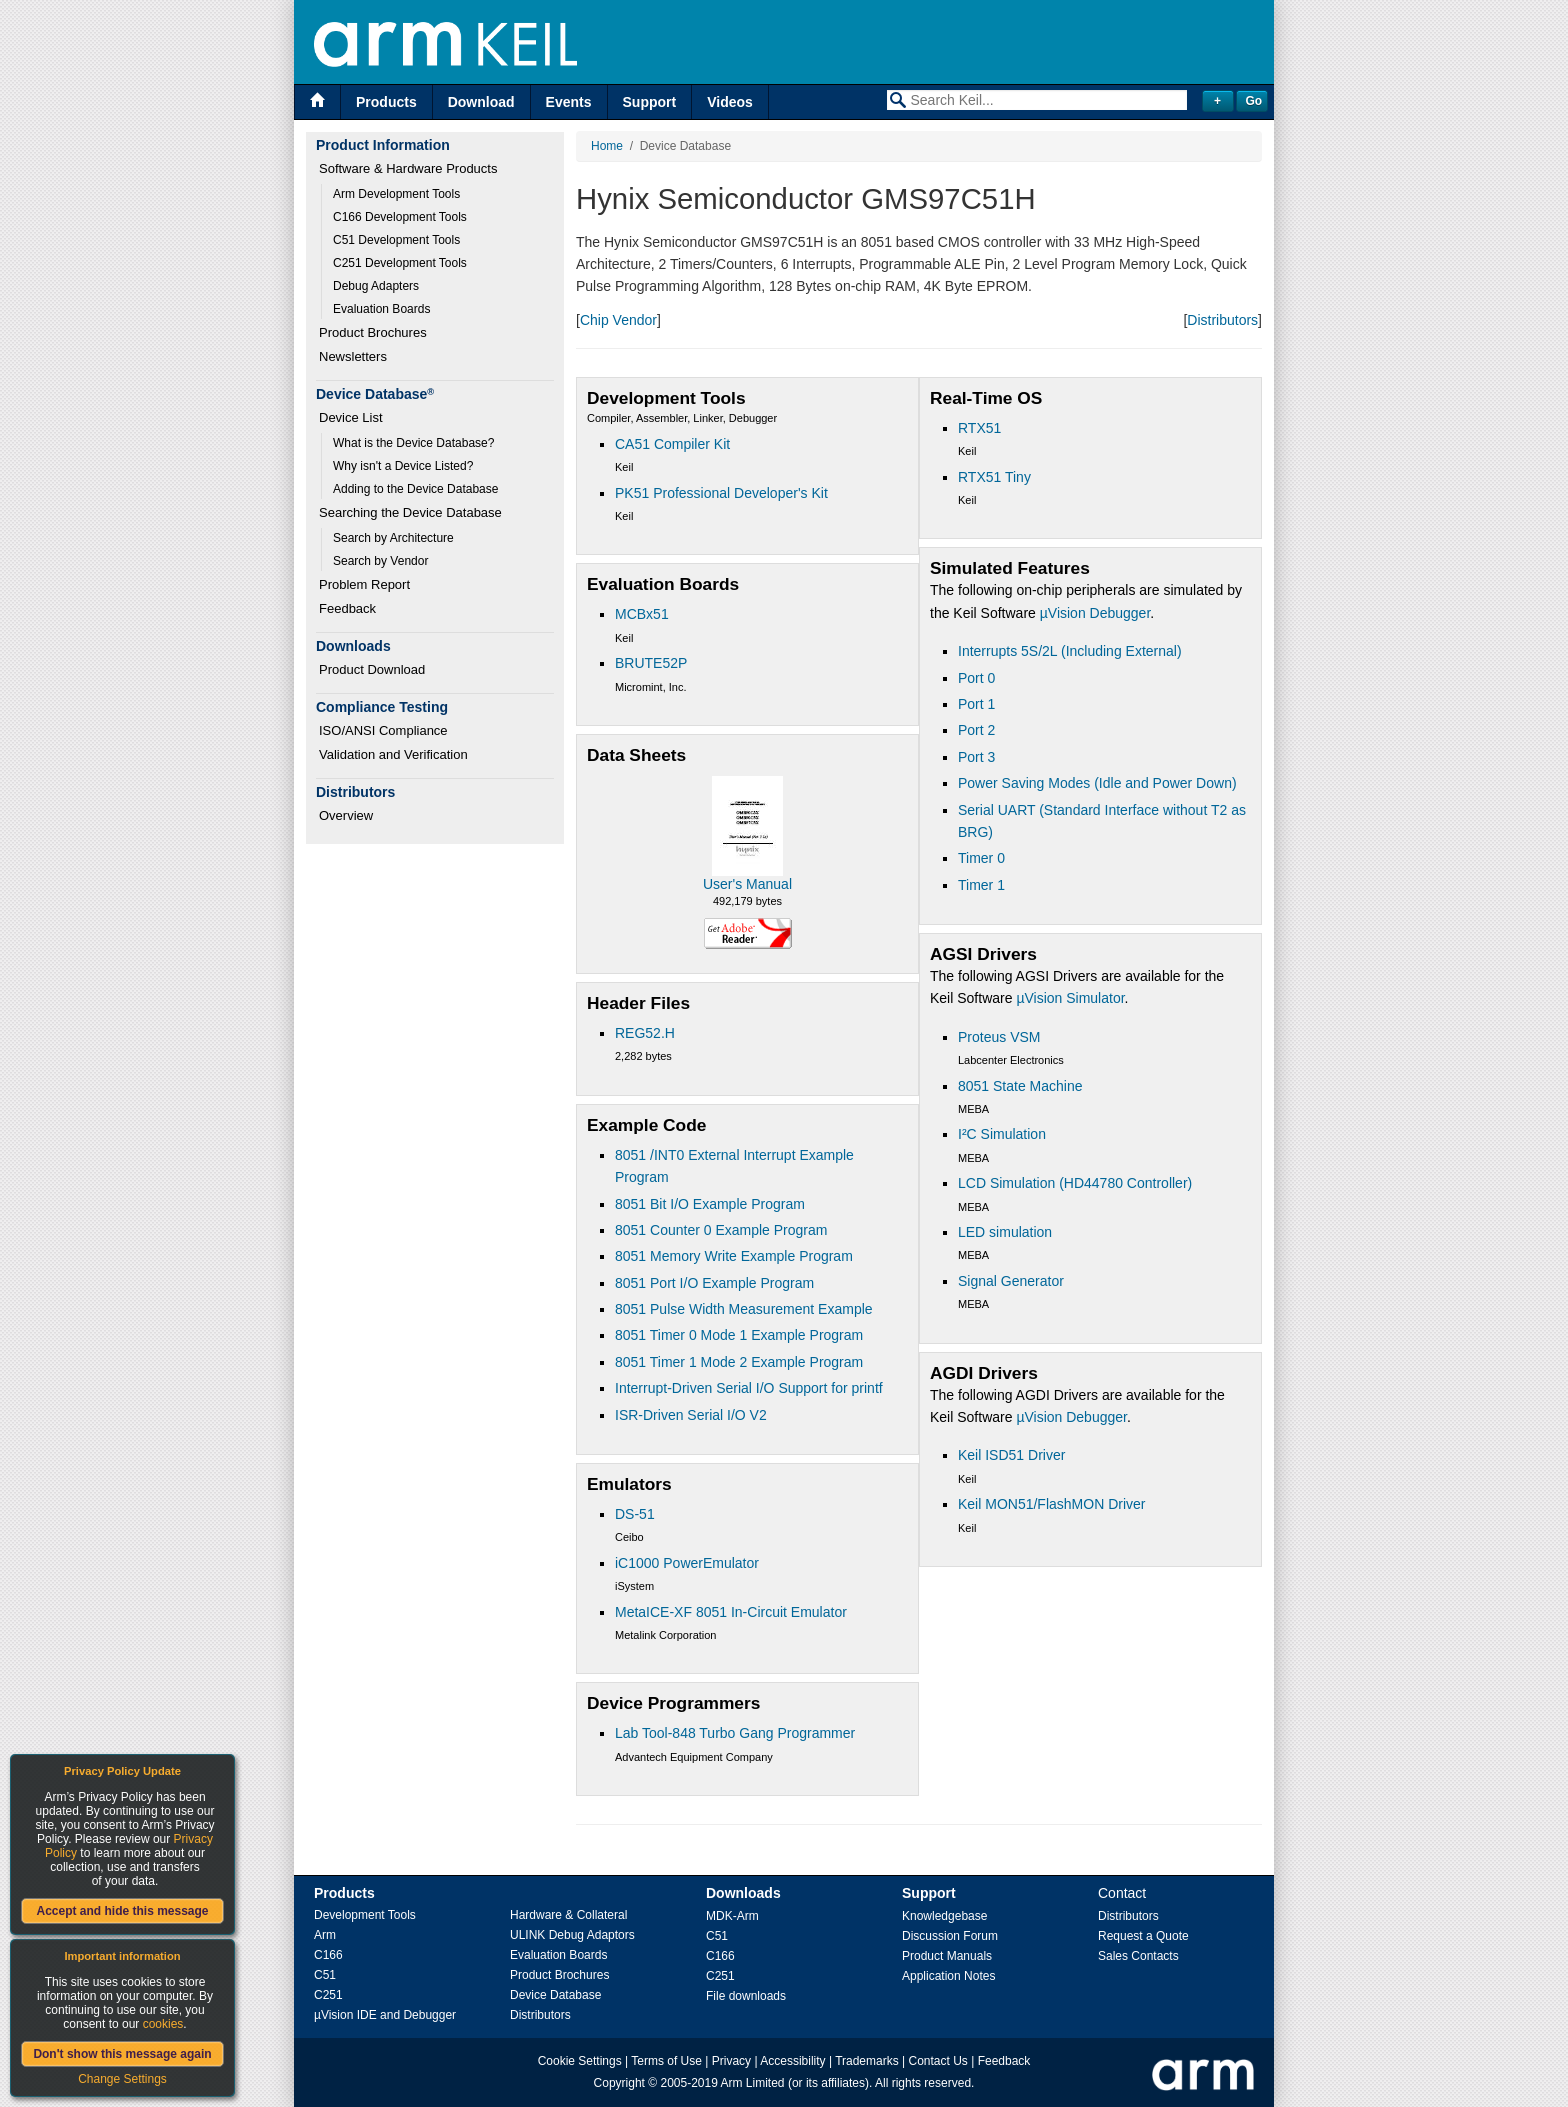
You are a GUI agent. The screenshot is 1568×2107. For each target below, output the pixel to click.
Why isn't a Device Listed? (403, 466)
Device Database (555, 1995)
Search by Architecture (393, 538)
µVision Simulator (1070, 998)
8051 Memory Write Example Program (734, 1256)
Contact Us (938, 2061)
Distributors (1222, 320)
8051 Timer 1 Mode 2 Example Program (739, 1362)
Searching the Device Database (410, 512)
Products (386, 102)
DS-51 (635, 1514)
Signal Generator (1011, 1281)
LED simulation (1005, 1232)
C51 (325, 1975)
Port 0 (976, 678)
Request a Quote (1143, 1936)
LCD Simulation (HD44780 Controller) (1075, 1183)
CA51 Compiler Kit (672, 444)
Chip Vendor (618, 320)
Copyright (619, 2083)
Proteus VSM (999, 1037)
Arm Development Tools (396, 194)
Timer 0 (981, 858)
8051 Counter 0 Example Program (721, 1230)
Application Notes (948, 1976)
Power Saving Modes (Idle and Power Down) (1097, 783)
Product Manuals (947, 1956)
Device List (351, 417)
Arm (325, 1935)
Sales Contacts (1138, 1956)
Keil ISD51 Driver (1011, 1455)
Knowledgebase (944, 1916)
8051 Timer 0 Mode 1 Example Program (739, 1335)
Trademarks (867, 2061)
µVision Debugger (1095, 613)
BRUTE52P (651, 663)
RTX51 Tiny (994, 477)
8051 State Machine (1020, 1086)
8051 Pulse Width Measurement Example (744, 1309)
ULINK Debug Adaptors (572, 1935)
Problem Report (364, 584)
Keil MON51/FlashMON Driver (1051, 1504)
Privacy (731, 2061)
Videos (730, 102)
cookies (163, 2024)
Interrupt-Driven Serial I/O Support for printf (749, 1388)
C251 (328, 1995)
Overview (346, 815)
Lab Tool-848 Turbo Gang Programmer (735, 1733)
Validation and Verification (393, 754)
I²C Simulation (1002, 1134)
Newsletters (353, 356)
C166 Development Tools (400, 217)
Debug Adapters (376, 286)
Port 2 (976, 730)
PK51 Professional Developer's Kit (721, 493)
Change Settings (122, 2079)
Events (569, 102)
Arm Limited (753, 2083)
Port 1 (976, 704)
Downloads (743, 1893)
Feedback (347, 608)
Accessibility (792, 2061)
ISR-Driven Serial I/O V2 (691, 1415)
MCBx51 (642, 614)
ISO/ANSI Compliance (383, 730)
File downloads (746, 1996)
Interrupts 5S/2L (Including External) (1070, 651)
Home (607, 146)
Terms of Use (666, 2061)
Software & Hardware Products (408, 168)
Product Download (372, 669)
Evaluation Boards (381, 309)
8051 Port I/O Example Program (714, 1283)
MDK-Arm (732, 1916)
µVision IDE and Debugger (385, 2015)
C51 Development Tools (396, 240)
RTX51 (979, 428)
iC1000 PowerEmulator (687, 1563)
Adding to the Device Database (415, 489)
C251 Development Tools (400, 263)
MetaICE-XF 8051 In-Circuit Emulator (731, 1612)
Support (650, 102)
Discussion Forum (950, 1936)
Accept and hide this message (122, 1911)
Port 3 (976, 757)
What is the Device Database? (413, 443)
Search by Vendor (380, 561)
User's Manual (747, 884)
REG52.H (645, 1033)
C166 (328, 1955)
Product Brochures (373, 332)
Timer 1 (981, 885)
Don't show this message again (122, 2054)
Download (481, 102)
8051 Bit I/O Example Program (710, 1204)
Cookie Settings (580, 2061)
